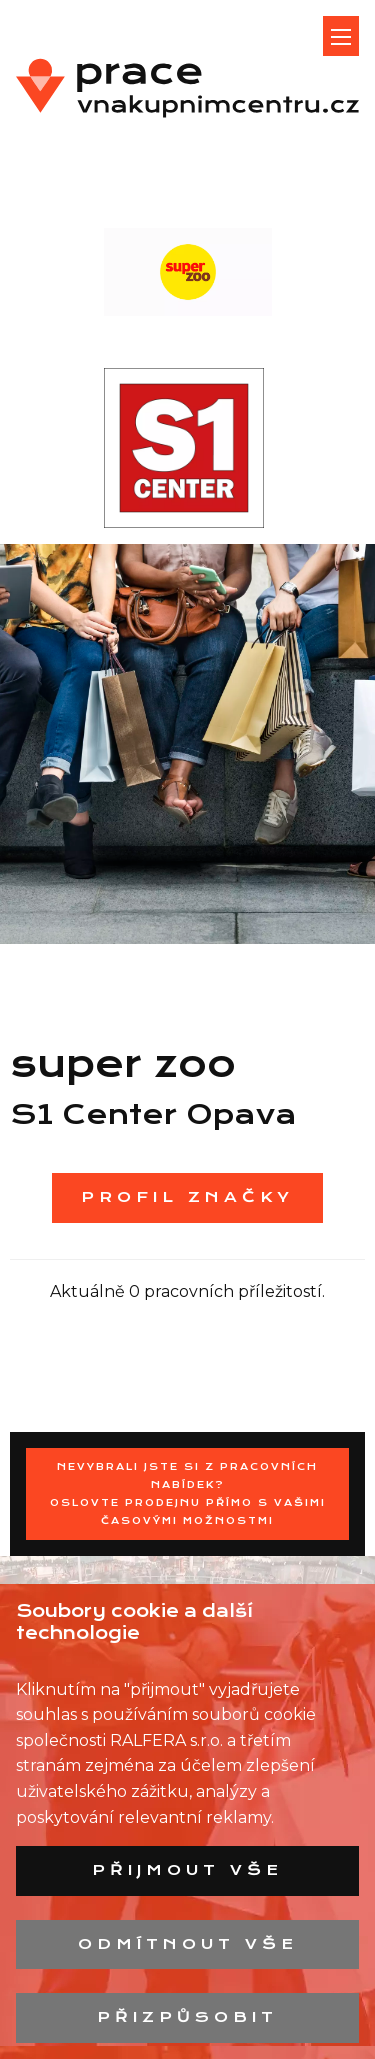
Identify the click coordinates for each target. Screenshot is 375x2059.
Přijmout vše (187, 1870)
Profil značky (187, 1197)
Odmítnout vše (188, 1944)
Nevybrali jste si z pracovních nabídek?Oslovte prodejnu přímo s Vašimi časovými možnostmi (188, 1493)
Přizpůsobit (187, 2017)
